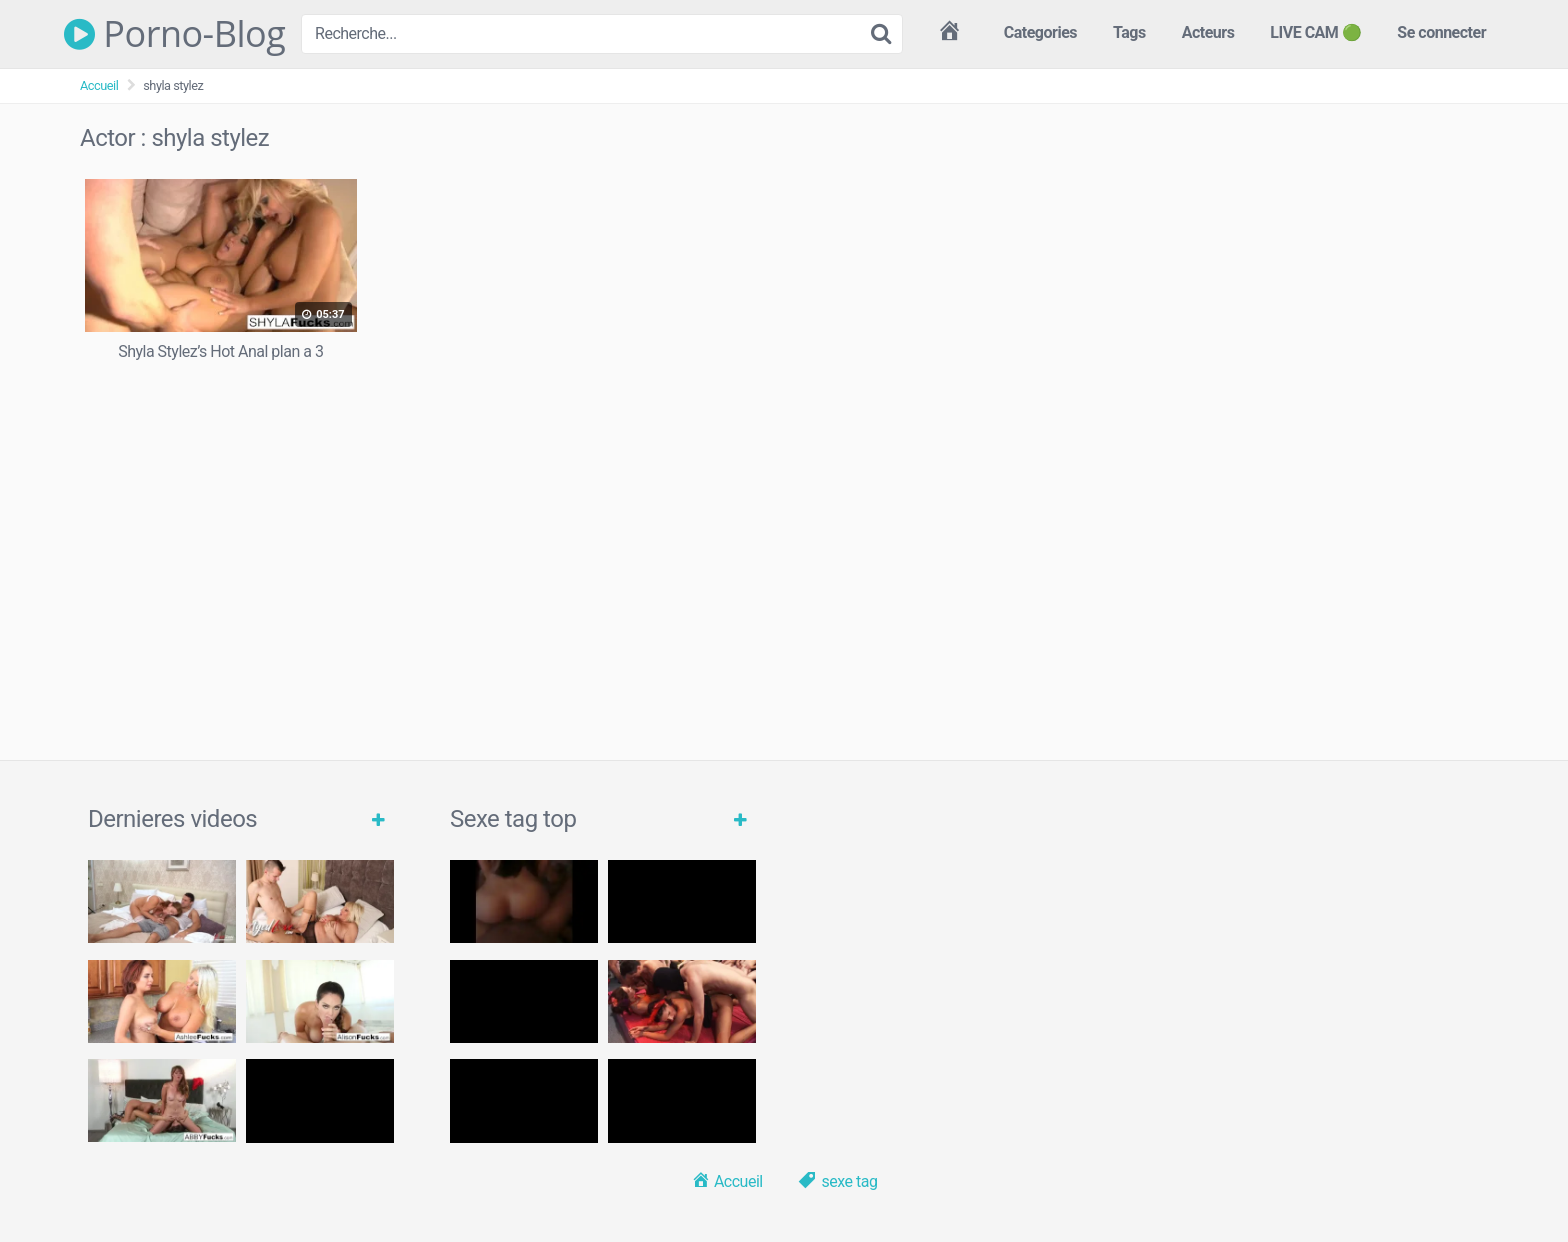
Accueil (99, 85)
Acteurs (1208, 32)
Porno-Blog (174, 34)
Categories (1040, 32)
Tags (1129, 32)
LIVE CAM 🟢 (1315, 32)
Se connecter (1441, 32)
